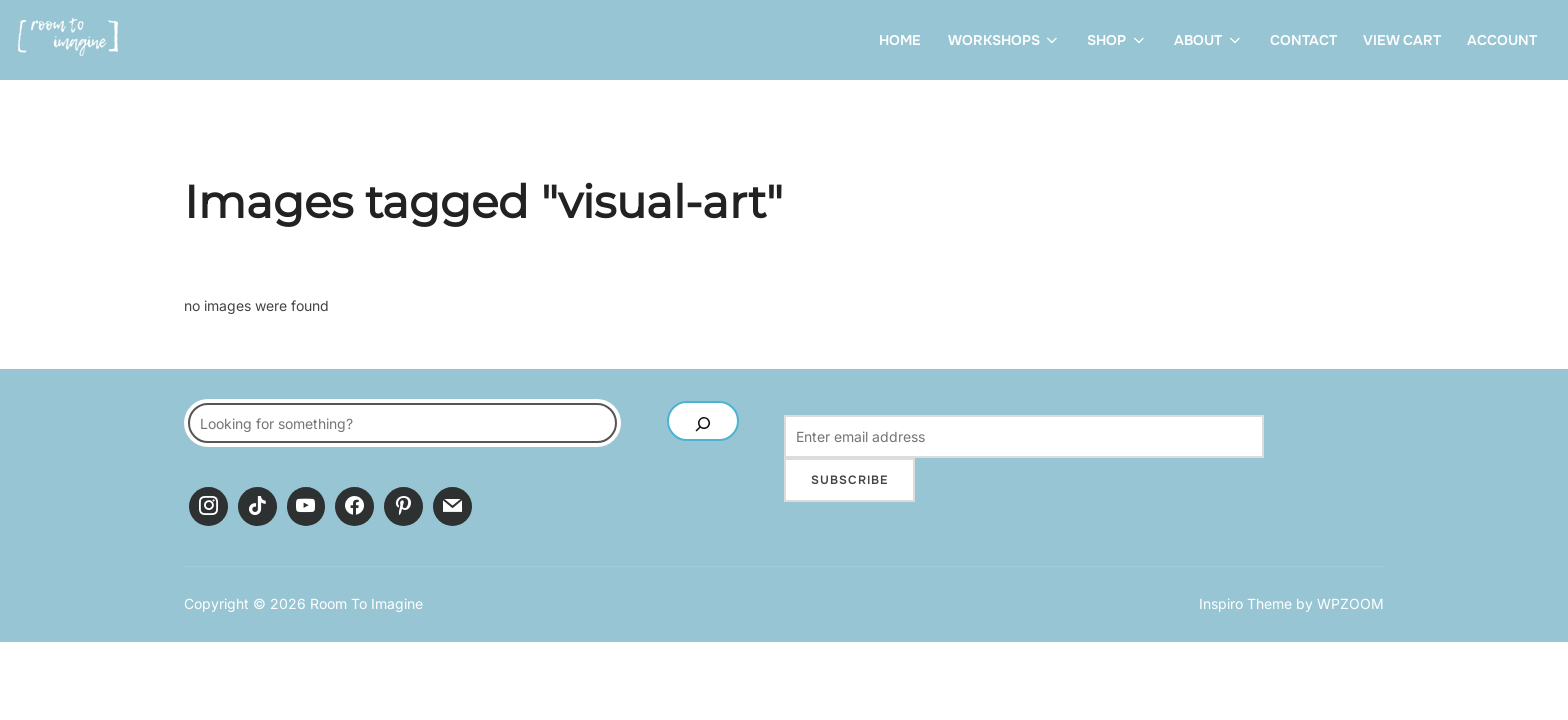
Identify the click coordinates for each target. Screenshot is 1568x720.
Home (900, 40)
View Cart (1402, 40)
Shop (1117, 40)
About (1209, 40)
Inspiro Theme (1245, 603)
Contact (1303, 40)
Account (1502, 40)
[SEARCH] (703, 421)
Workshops (1005, 40)
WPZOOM (1350, 603)
